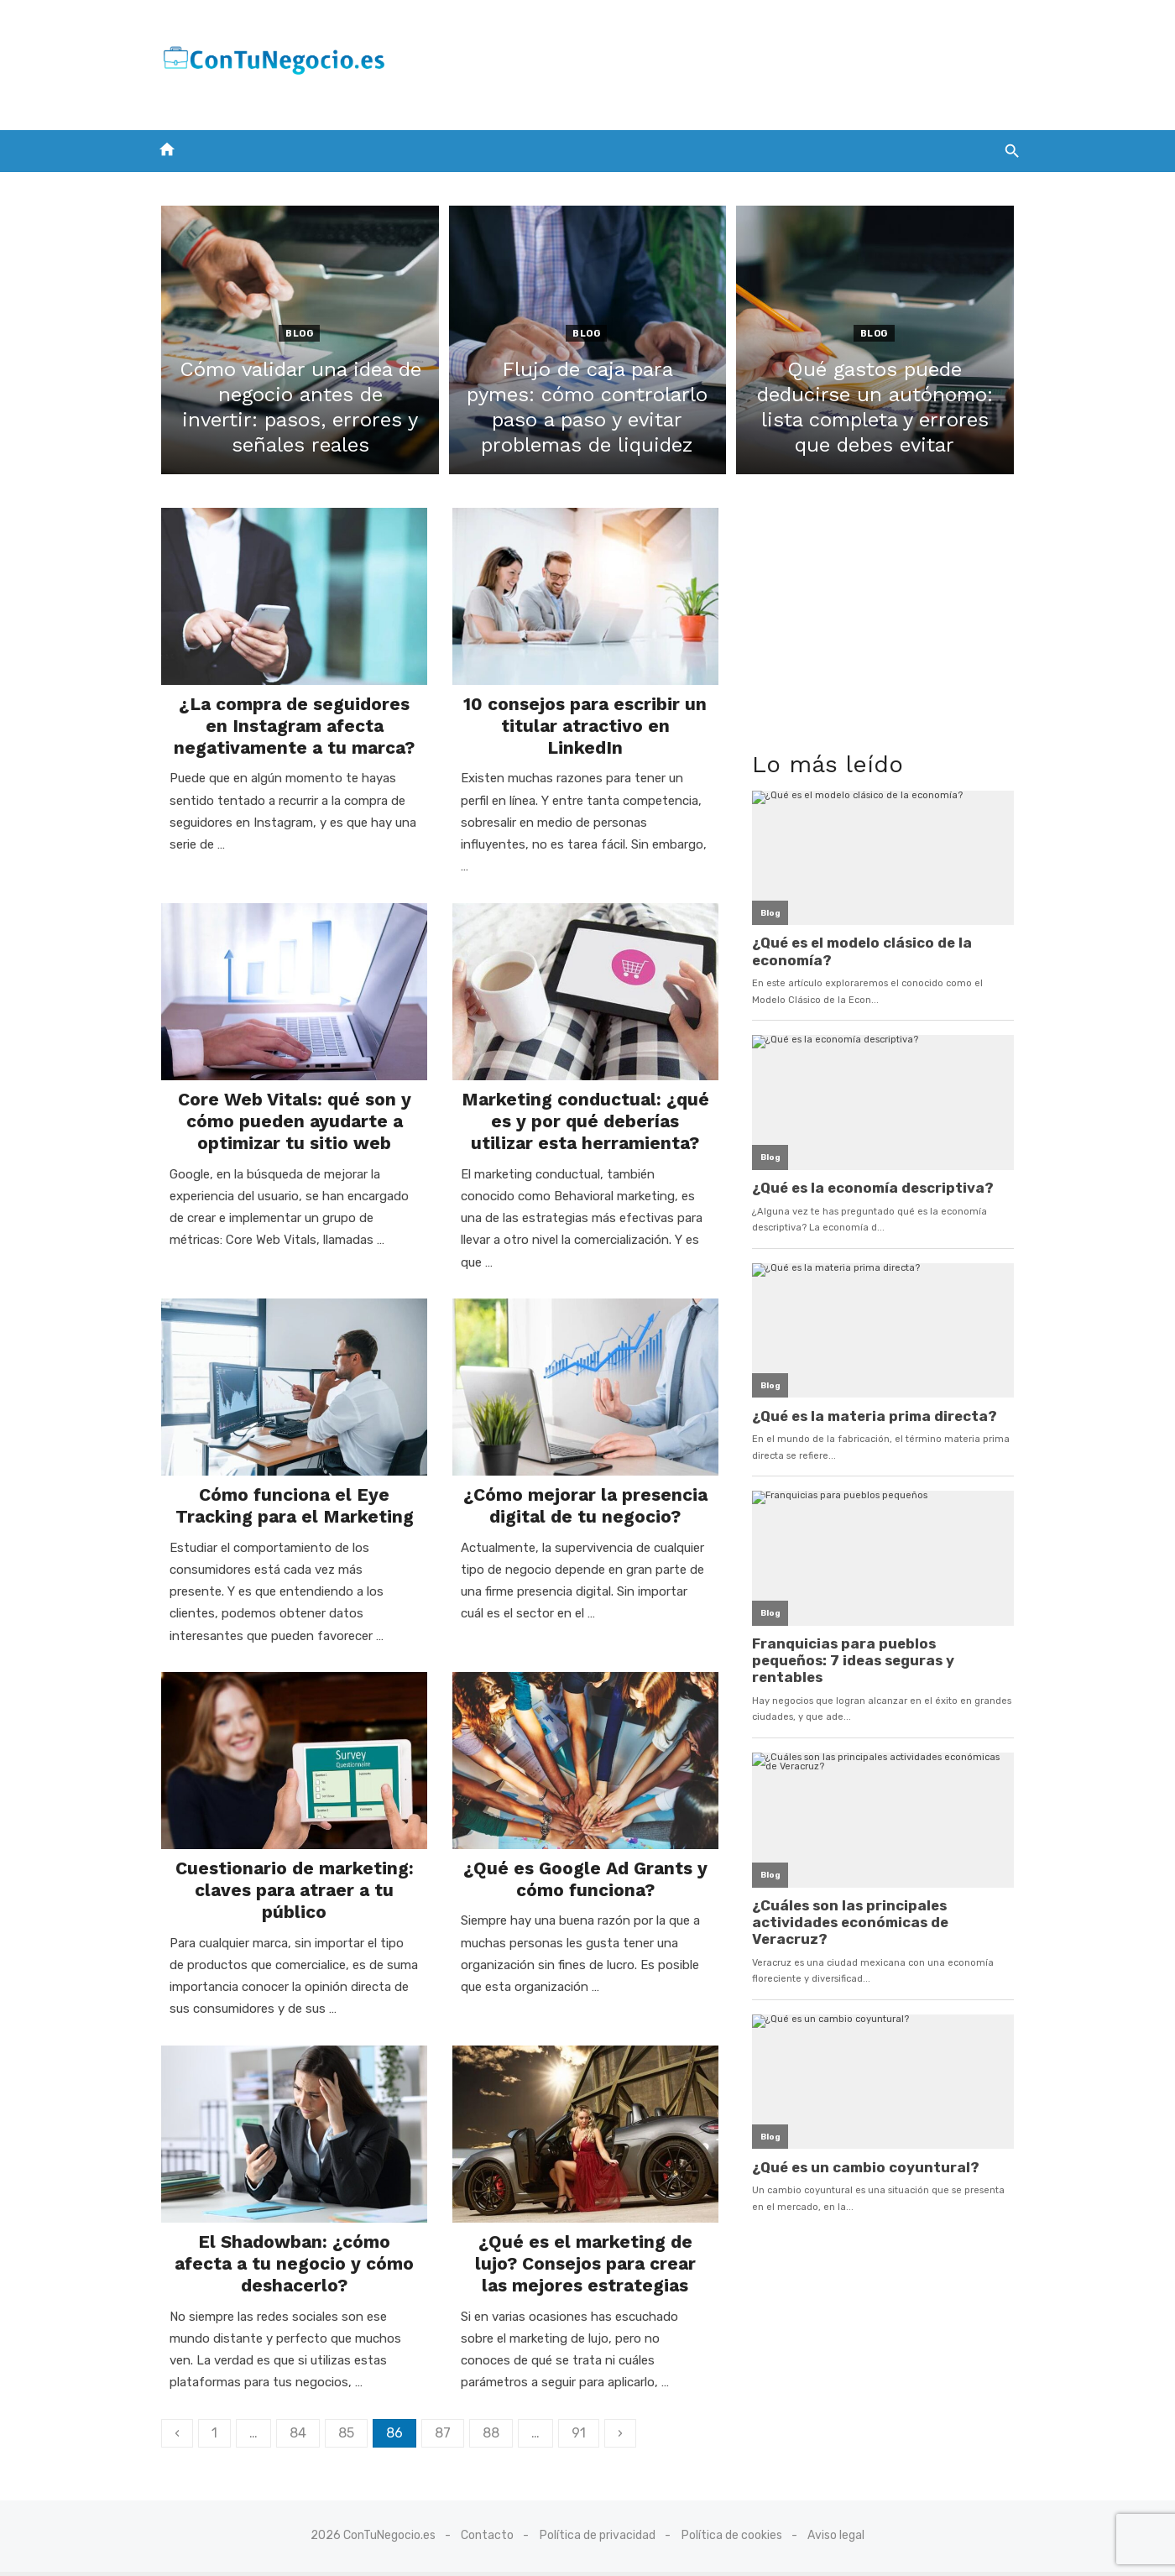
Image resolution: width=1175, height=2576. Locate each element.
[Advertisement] (718, 61)
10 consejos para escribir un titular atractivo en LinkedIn (585, 719)
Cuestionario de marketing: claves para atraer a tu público (288, 1864)
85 (336, 2412)
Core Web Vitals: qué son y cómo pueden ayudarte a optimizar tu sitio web (288, 1109)
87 (433, 2412)
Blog (292, 333)
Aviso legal (835, 2540)
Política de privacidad (597, 2540)
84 (287, 2412)
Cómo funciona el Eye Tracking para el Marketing (288, 1475)
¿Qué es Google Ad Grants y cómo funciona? (585, 1852)
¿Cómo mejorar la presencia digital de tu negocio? (585, 1475)
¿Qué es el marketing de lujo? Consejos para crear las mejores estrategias (585, 2243)
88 (481, 2412)
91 (568, 2412)
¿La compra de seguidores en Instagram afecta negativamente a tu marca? (287, 730)
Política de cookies (732, 2540)
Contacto (487, 2540)
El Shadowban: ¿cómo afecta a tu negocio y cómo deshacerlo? (287, 2243)
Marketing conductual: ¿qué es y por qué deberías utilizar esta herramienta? (585, 1109)
